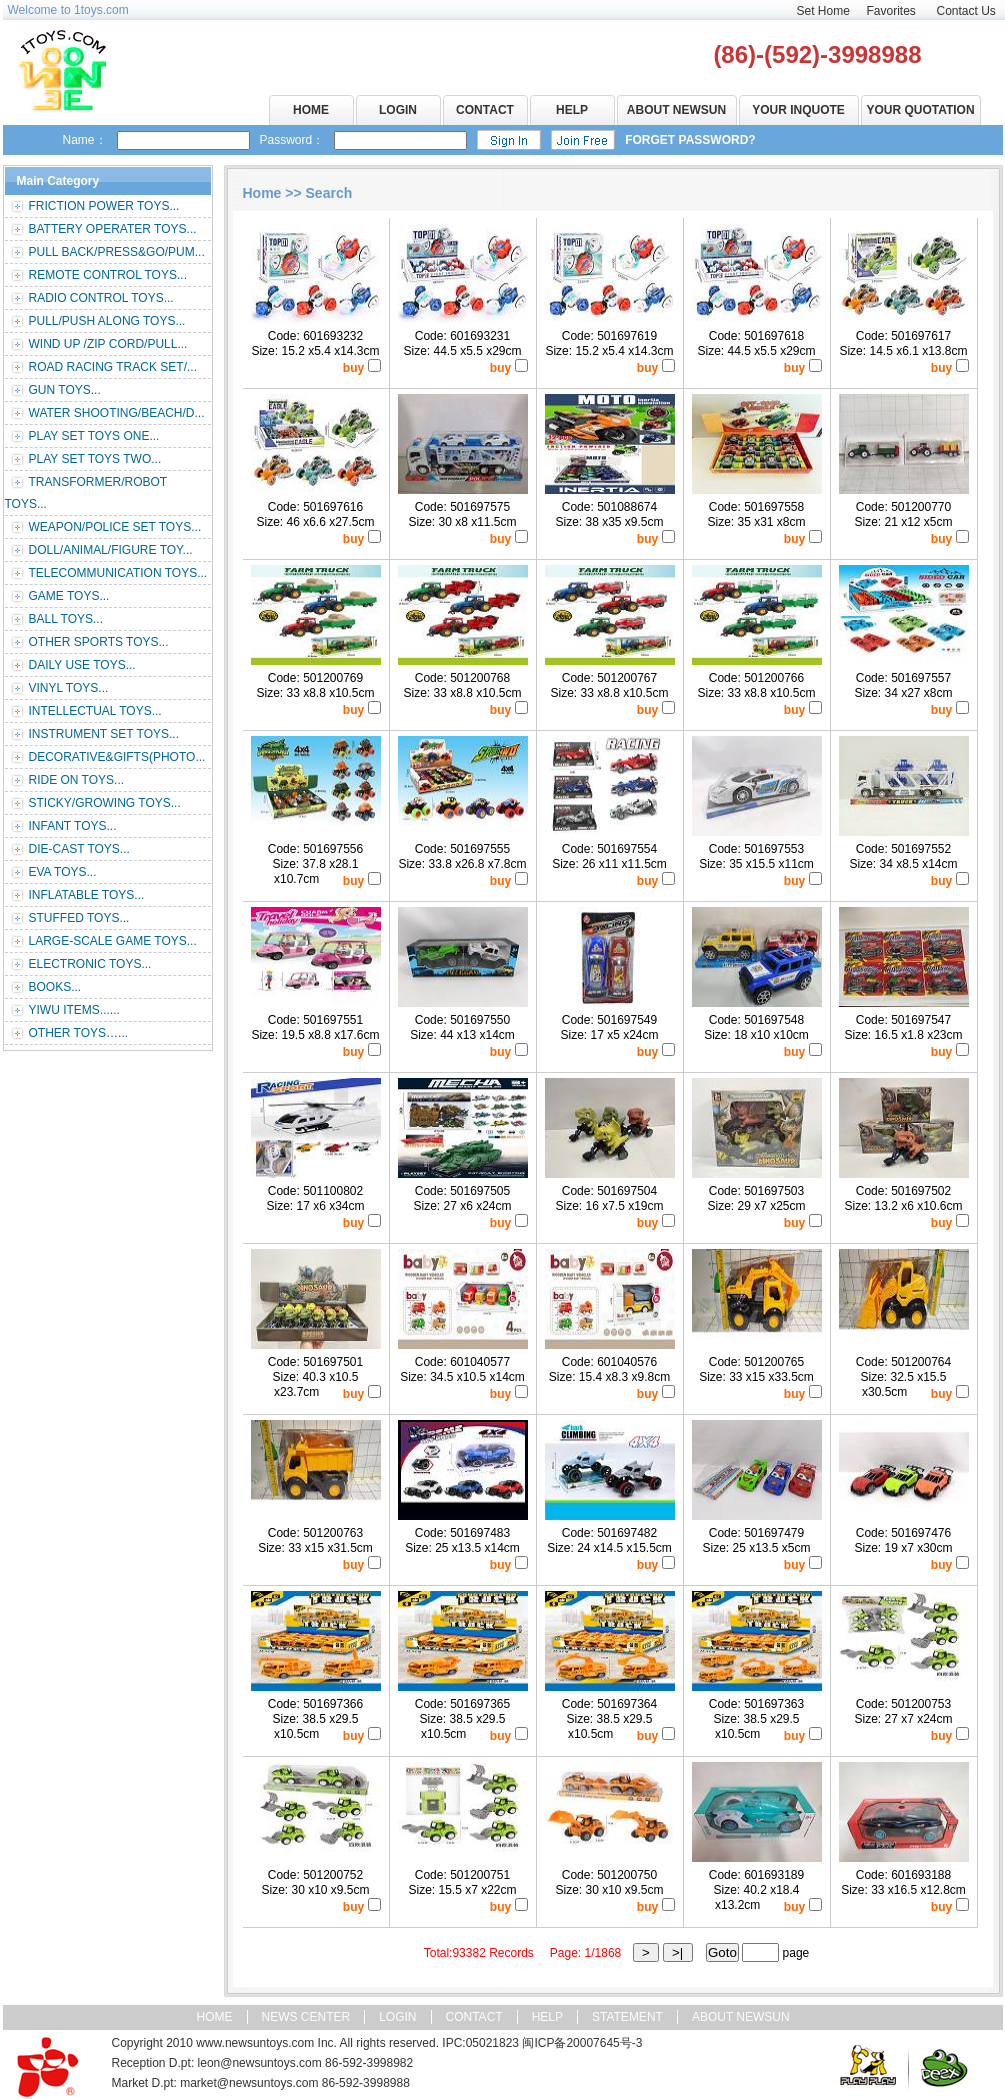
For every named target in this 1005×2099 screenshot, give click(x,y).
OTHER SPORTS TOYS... (99, 642)
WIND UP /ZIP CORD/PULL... (108, 344)
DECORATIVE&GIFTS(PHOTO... (117, 757)
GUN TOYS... (65, 390)
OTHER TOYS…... (79, 1033)
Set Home (823, 11)
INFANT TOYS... (73, 826)
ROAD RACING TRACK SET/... (113, 367)
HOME (311, 110)
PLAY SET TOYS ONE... (94, 436)
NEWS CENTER (306, 2017)
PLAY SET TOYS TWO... (95, 459)
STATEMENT (627, 2017)
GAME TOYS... (69, 596)
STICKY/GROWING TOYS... (105, 803)
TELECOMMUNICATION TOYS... (118, 573)
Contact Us (966, 11)
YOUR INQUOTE (798, 110)
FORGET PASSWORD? (690, 140)
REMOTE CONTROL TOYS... (108, 275)
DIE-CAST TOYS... (79, 849)
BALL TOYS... (66, 619)
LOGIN (398, 110)
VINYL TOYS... (69, 688)
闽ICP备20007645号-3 (582, 2043)
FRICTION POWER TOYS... (104, 206)
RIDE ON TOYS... (77, 780)
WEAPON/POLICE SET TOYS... (115, 527)
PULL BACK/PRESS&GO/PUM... (117, 252)
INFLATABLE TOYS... (87, 895)
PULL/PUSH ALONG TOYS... (107, 321)
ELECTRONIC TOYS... (90, 964)
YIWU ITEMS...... (74, 1010)
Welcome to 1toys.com (68, 10)
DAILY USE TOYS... (82, 665)
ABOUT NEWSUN (676, 110)
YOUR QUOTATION (920, 110)
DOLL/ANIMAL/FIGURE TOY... (111, 550)
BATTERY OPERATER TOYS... (113, 229)
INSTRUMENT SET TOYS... (104, 734)
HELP (572, 110)
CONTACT (485, 110)
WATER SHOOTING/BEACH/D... (117, 413)
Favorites (891, 11)
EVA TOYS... (63, 872)
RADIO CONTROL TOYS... (101, 298)
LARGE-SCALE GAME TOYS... (113, 941)
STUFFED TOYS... (79, 918)
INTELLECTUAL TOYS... (95, 711)
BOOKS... (55, 987)
